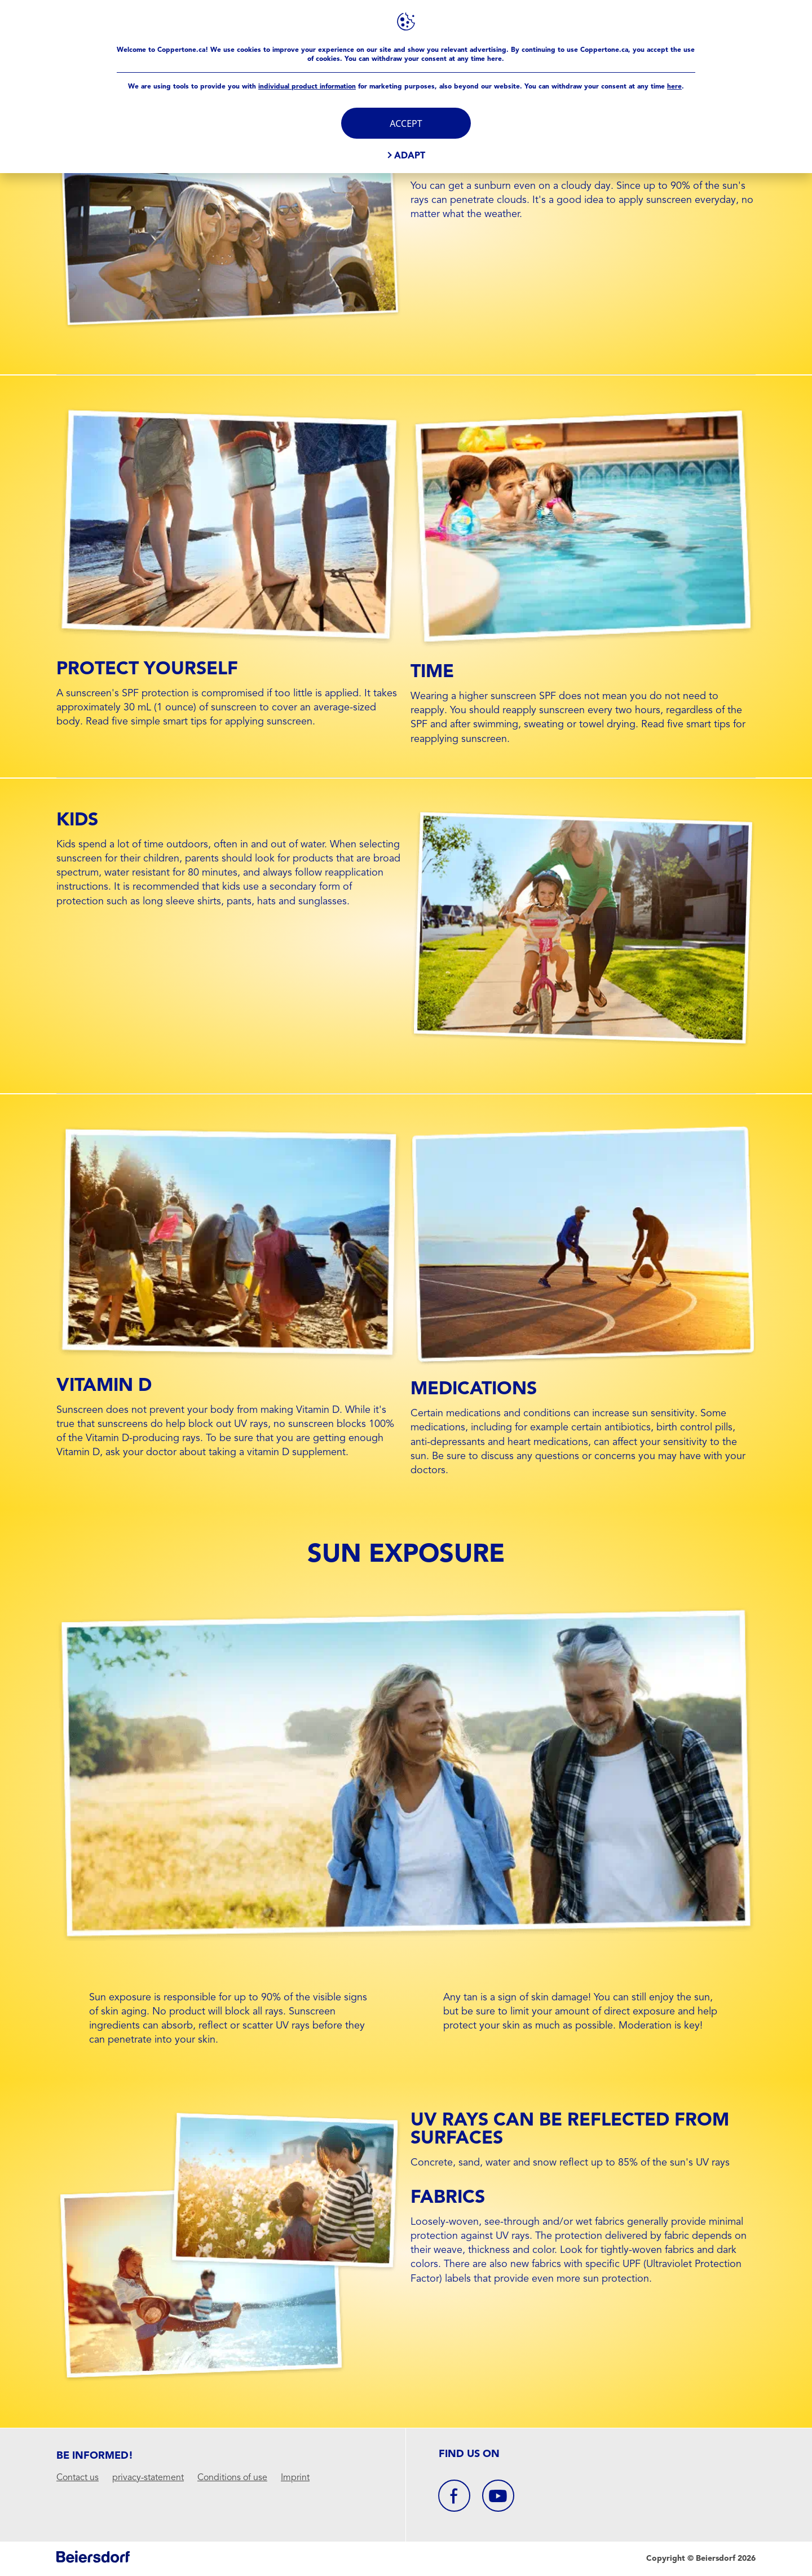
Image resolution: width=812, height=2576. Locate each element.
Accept (406, 123)
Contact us (77, 2477)
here (674, 86)
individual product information (307, 86)
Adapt (409, 155)
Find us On (469, 2454)
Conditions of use (232, 2477)
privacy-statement (148, 2477)
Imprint (295, 2477)
